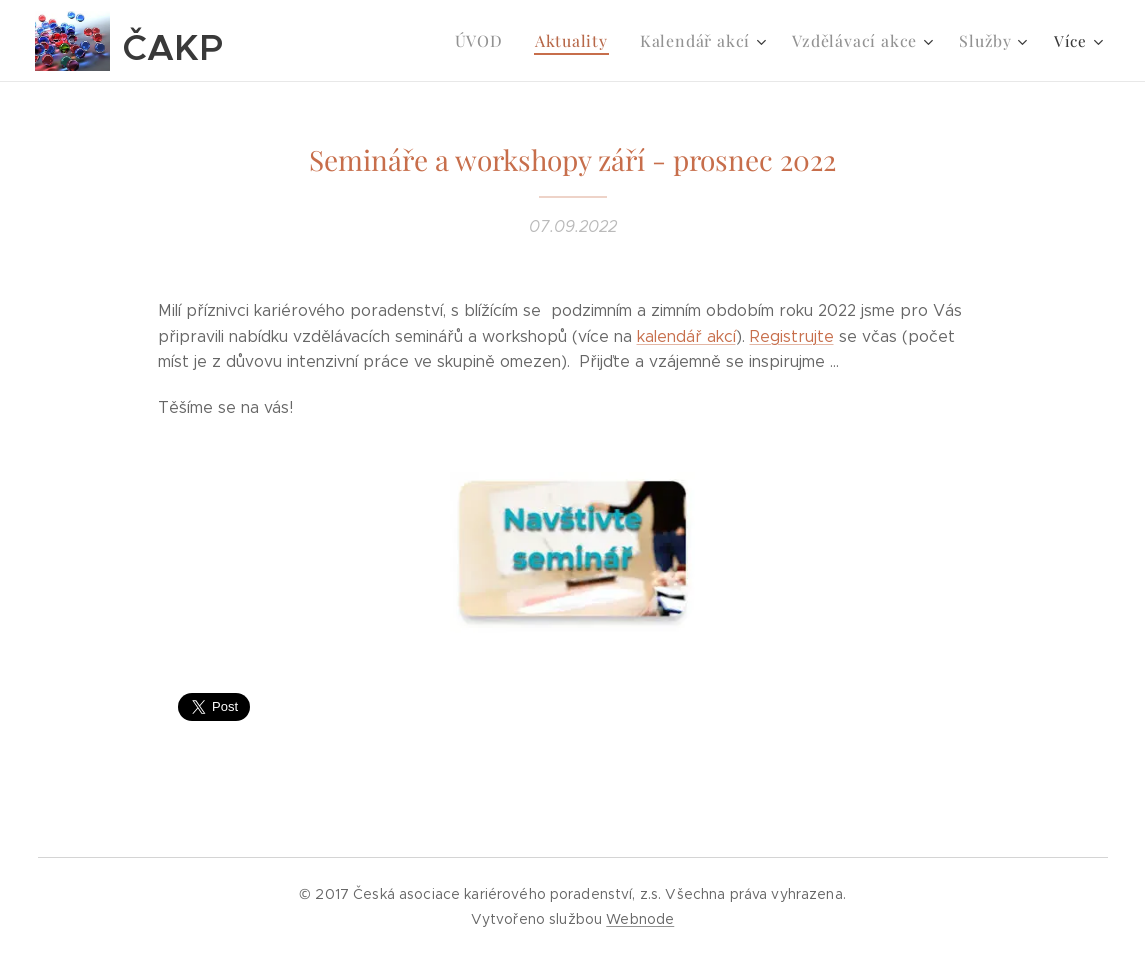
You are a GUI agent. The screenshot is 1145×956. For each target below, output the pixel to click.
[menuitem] (504, 41)
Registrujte (792, 336)
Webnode (640, 919)
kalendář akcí (686, 336)
